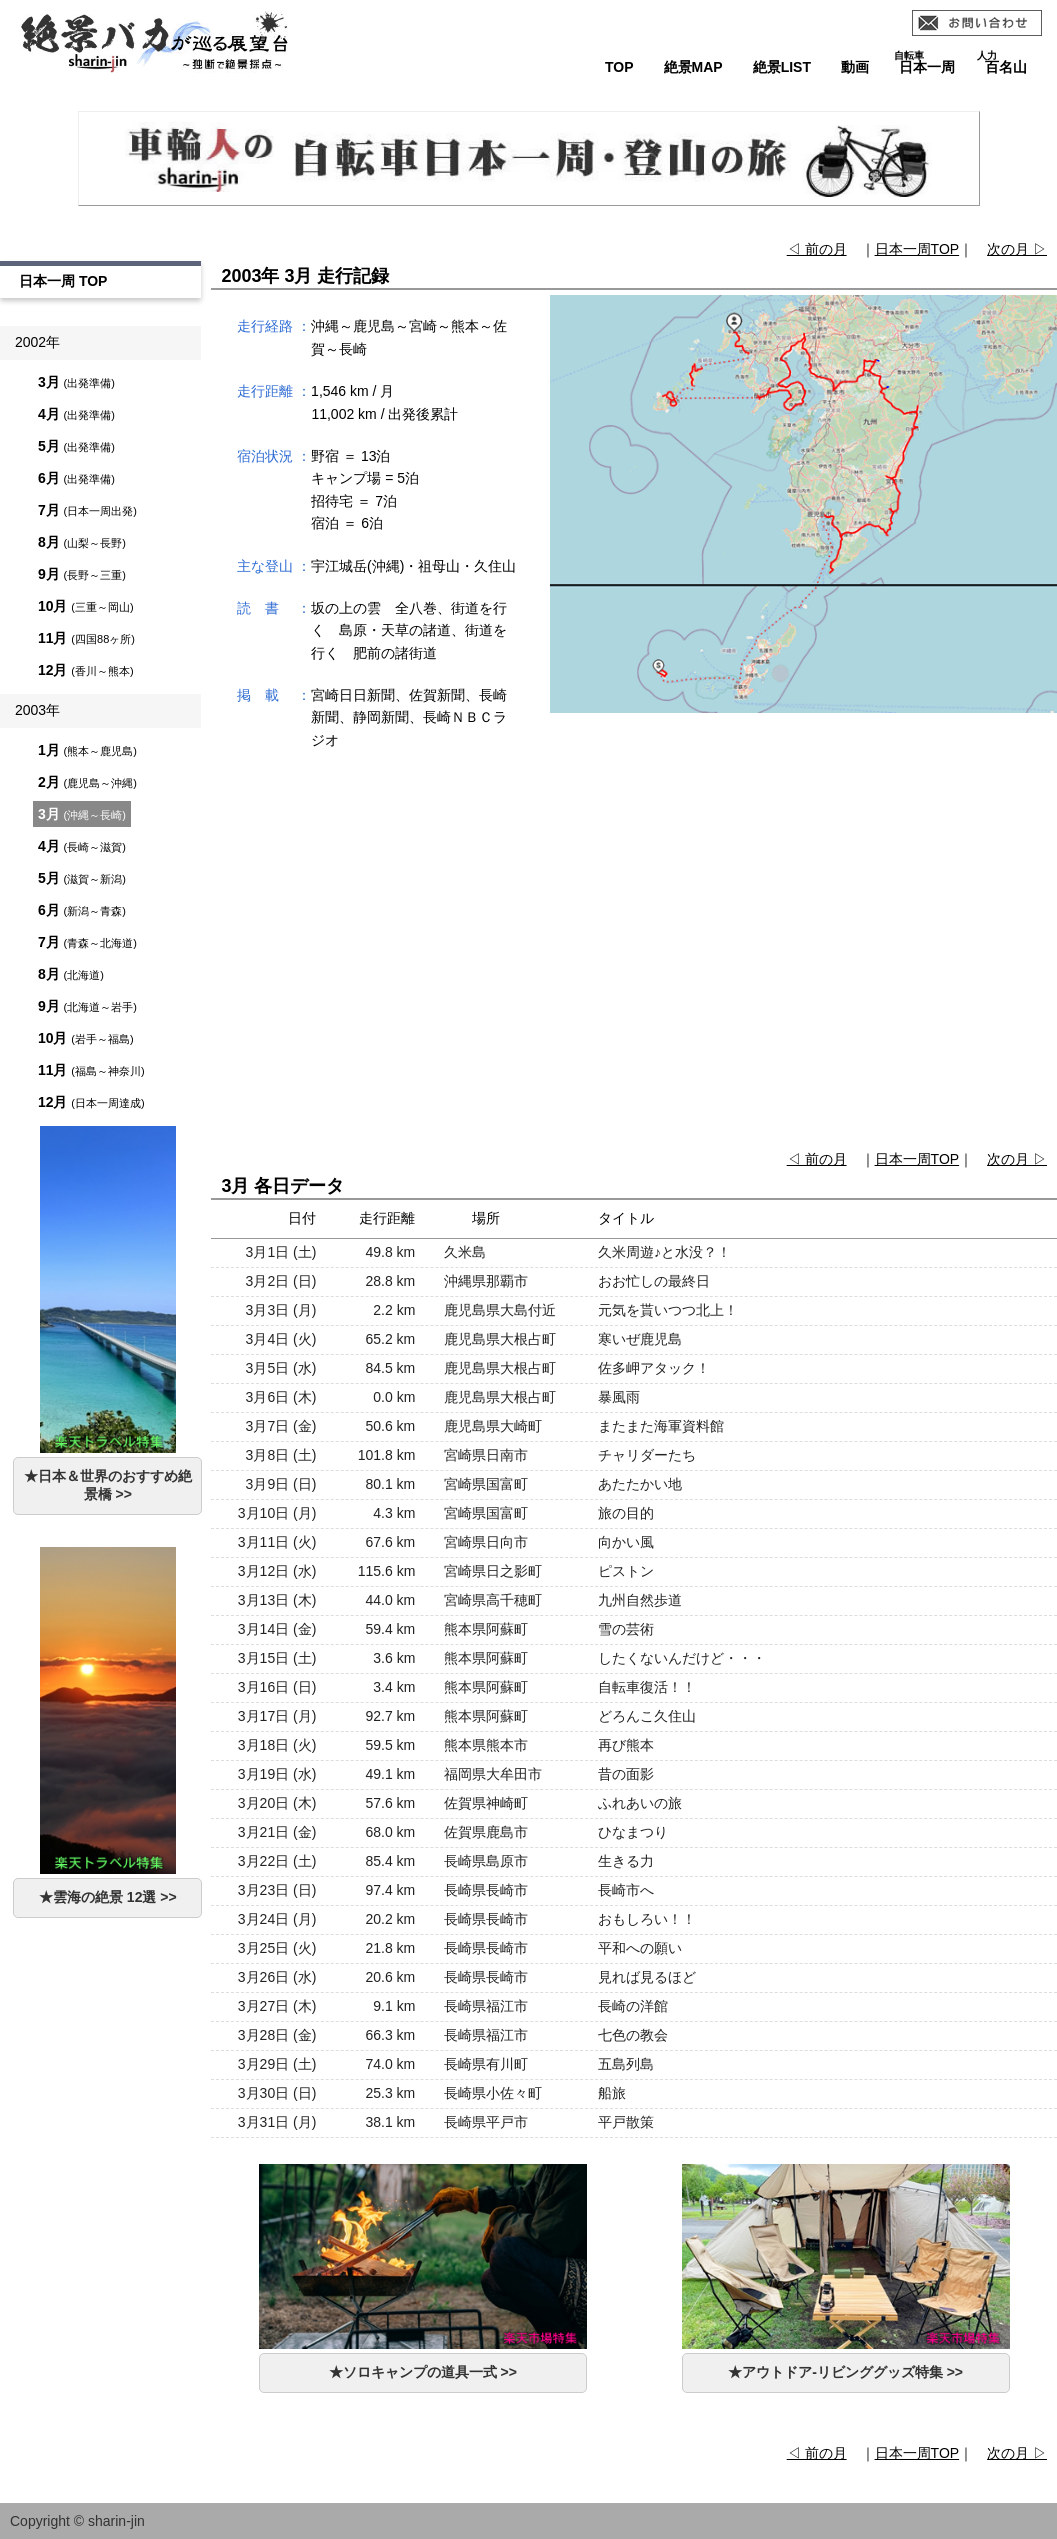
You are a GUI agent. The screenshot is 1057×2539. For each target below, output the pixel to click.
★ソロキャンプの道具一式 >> (423, 2372)
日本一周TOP (917, 249)
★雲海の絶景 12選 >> (108, 1897)
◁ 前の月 (817, 249)
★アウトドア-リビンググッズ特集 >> (845, 2372)
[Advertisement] (634, 961)
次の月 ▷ (1017, 249)
